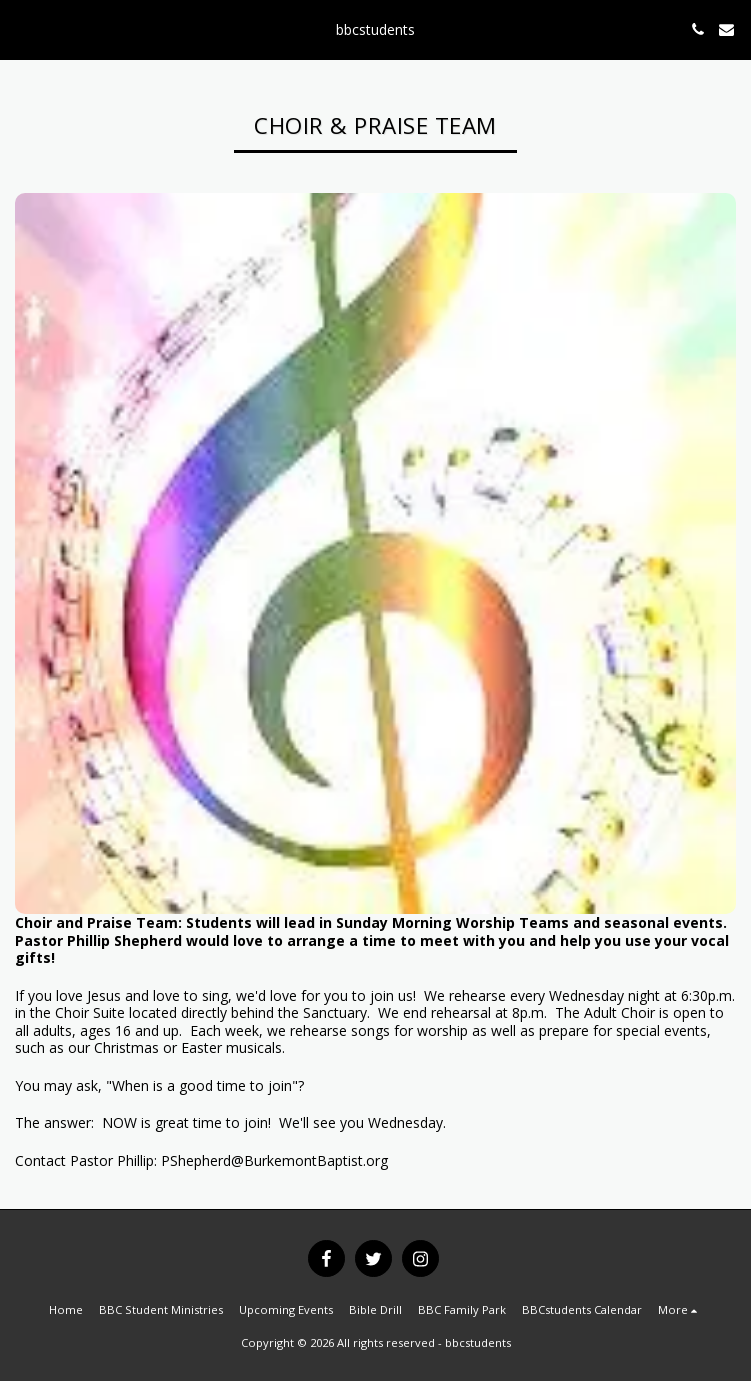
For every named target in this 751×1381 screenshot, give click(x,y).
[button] (22, 28)
